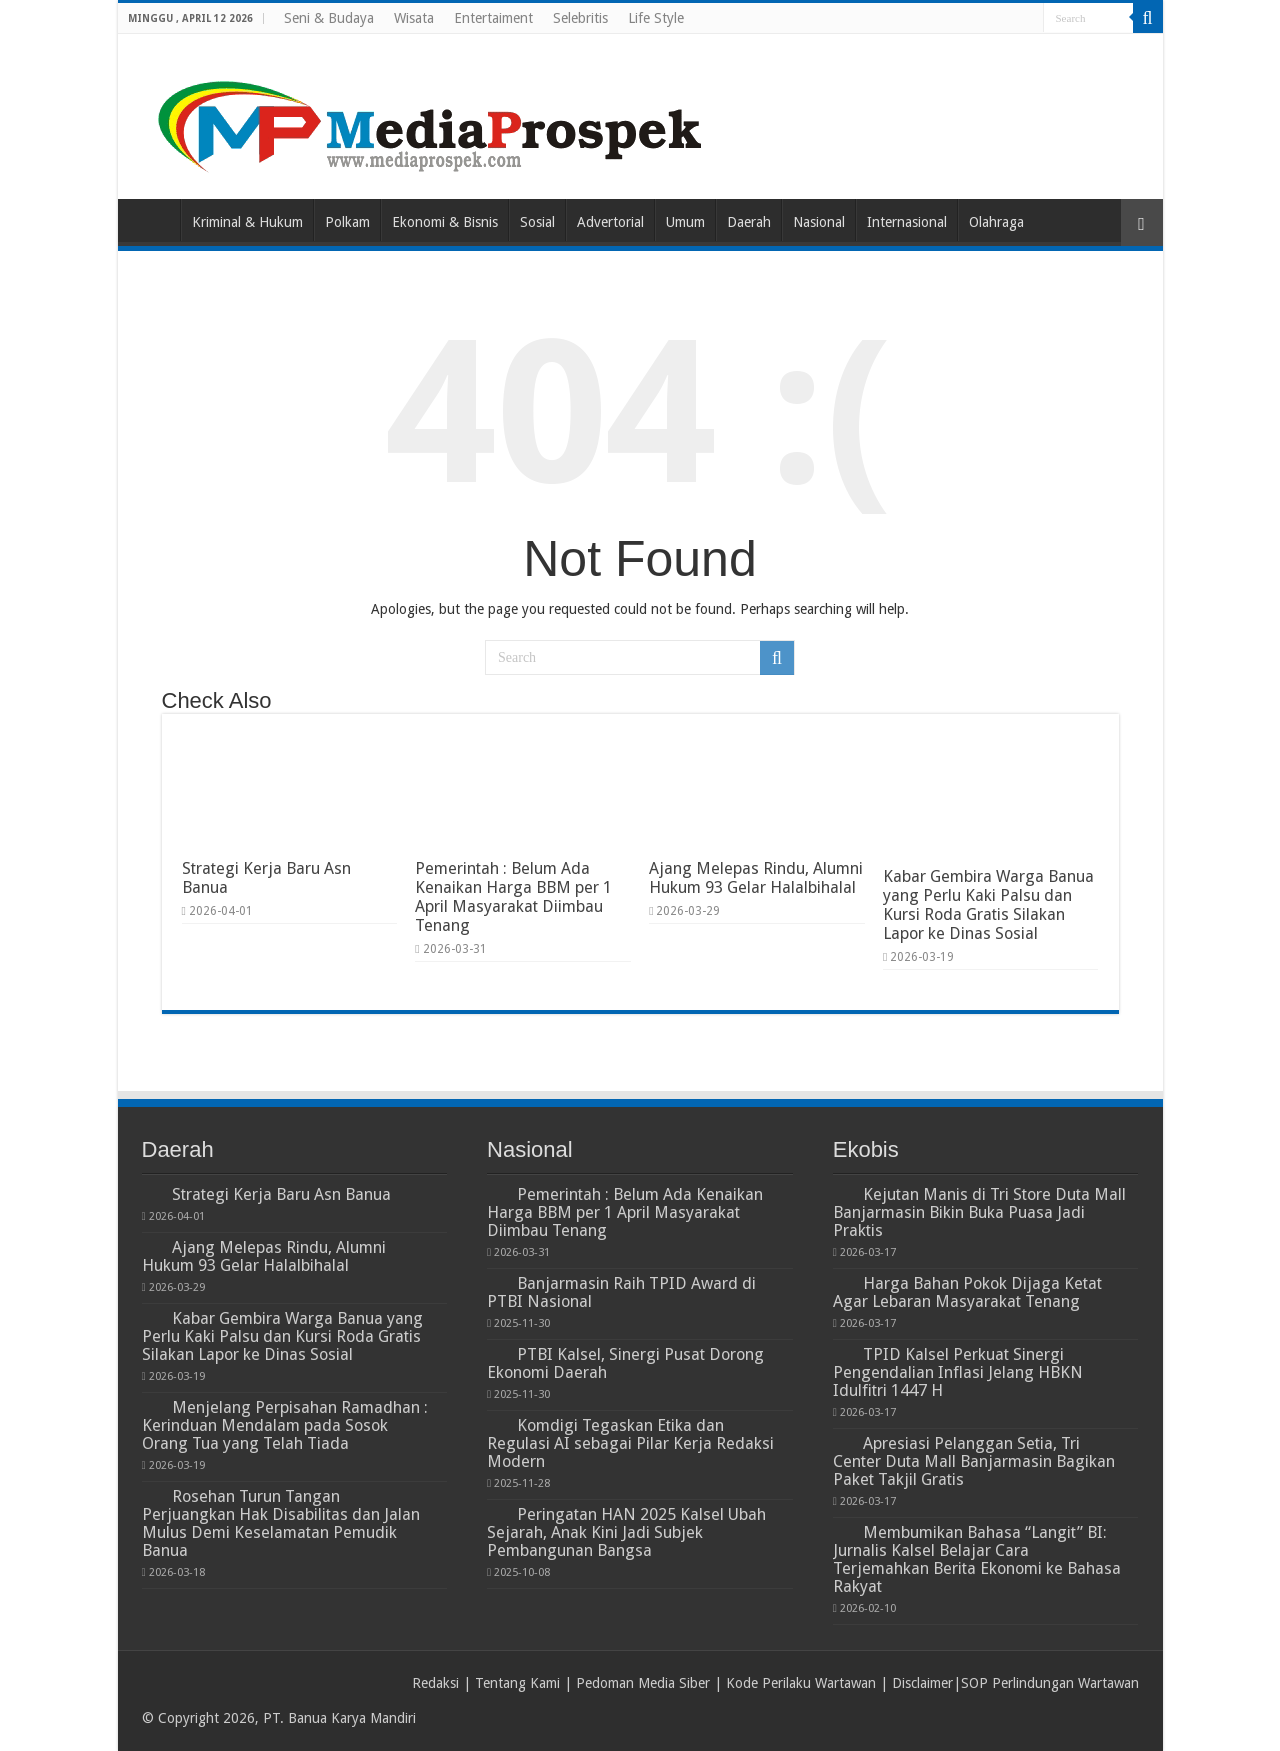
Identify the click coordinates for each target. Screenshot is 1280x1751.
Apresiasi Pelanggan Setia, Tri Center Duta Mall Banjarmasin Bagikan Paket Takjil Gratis (974, 1461)
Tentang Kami (517, 1683)
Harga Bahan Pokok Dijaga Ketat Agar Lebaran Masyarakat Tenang (967, 1292)
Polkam (347, 222)
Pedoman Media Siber (643, 1683)
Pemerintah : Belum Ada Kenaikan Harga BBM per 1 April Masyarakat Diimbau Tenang (513, 897)
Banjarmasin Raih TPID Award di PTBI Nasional (621, 1292)
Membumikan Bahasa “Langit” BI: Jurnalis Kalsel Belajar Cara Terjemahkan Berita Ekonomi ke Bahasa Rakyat (977, 1559)
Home (154, 220)
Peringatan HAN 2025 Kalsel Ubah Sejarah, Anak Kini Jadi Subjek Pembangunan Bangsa (626, 1532)
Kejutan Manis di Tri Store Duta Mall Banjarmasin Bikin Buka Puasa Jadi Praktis (979, 1212)
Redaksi (435, 1683)
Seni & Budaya (329, 18)
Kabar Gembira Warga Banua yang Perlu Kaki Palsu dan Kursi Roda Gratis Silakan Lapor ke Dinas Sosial (988, 905)
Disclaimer (922, 1683)
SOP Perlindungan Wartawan (1050, 1683)
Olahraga (996, 222)
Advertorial (610, 222)
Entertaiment (493, 18)
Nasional (819, 222)
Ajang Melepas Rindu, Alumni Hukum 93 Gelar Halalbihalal (756, 878)
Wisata (414, 18)
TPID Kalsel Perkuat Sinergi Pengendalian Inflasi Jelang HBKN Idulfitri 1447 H (958, 1372)
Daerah (749, 222)
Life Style (656, 18)
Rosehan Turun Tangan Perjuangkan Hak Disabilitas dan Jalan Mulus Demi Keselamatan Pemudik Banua (281, 1523)
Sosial (537, 222)
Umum (685, 222)
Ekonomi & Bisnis (445, 222)
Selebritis (580, 18)
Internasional (907, 222)
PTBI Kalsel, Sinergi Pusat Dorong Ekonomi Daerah (625, 1363)
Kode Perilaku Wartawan (801, 1683)
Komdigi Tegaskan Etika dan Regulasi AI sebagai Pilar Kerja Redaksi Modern (630, 1443)
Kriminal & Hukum (247, 222)
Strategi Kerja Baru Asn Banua (281, 1194)
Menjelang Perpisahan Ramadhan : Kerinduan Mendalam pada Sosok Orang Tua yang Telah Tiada (285, 1425)
